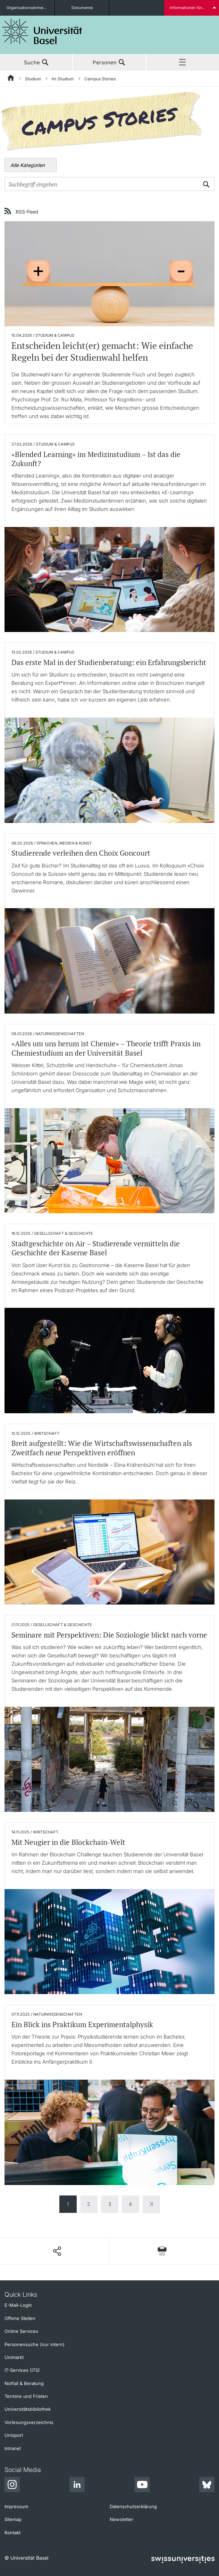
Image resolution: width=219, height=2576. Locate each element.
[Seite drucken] (162, 2251)
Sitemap (13, 2519)
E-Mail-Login (18, 2305)
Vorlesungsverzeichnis (29, 2422)
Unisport (14, 2435)
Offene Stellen (20, 2318)
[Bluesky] (206, 2485)
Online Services (21, 2331)
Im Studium (63, 78)
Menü (182, 62)
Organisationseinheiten (28, 7)
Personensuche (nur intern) (35, 2344)
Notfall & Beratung (24, 2383)
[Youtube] (142, 2485)
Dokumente (82, 7)
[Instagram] (12, 2485)
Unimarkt (14, 2357)
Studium (33, 78)
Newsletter (121, 2519)
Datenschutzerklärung (133, 2506)
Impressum (16, 2506)
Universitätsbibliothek (28, 2409)
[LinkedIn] (77, 2485)
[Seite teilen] (57, 2251)
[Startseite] (11, 79)
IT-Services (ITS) (22, 2370)
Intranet (13, 2448)
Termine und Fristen (26, 2396)
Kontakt (12, 2532)
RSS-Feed (27, 211)
